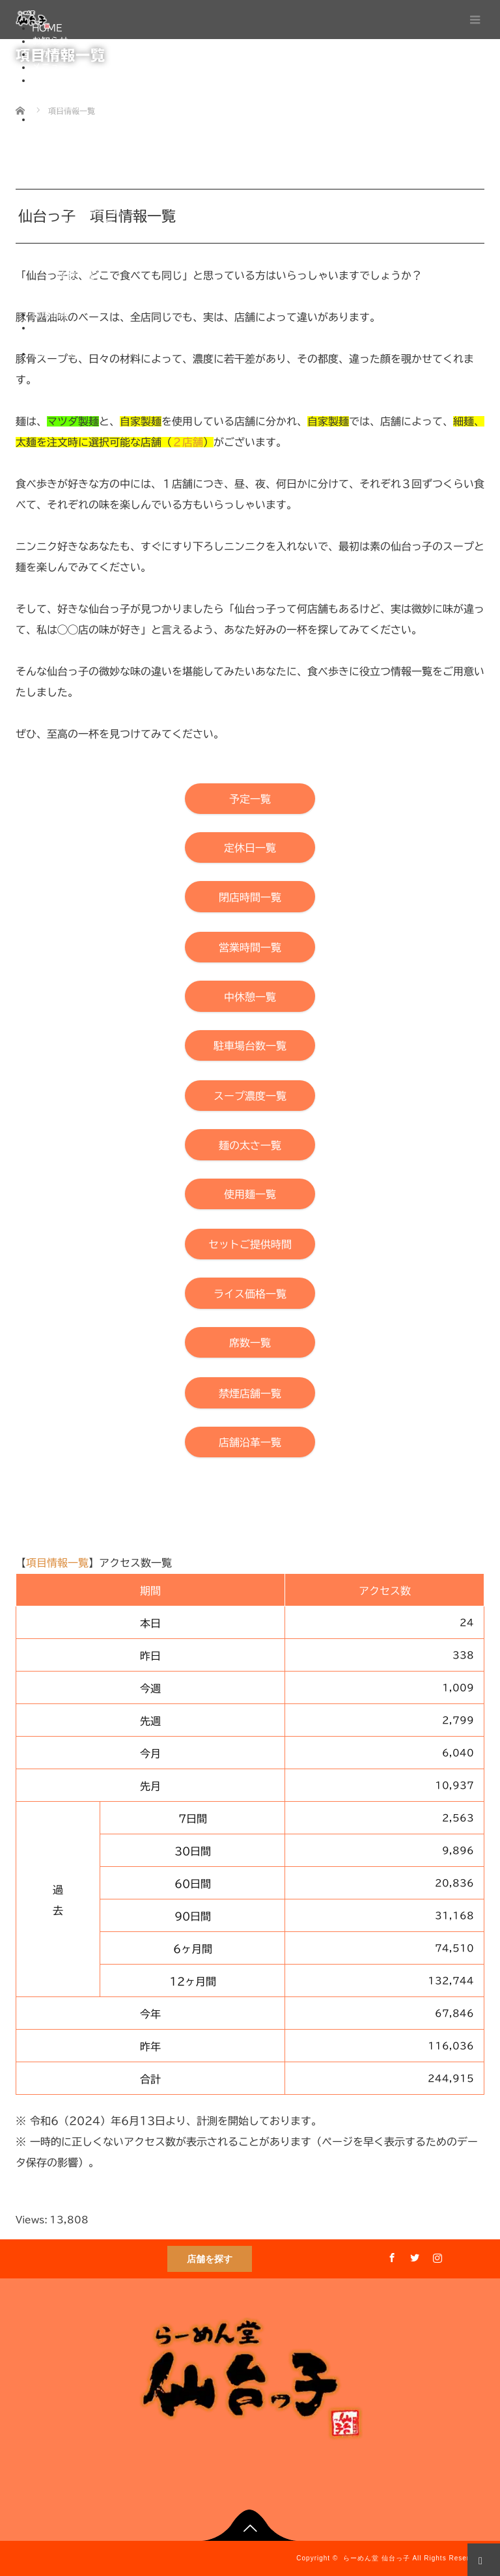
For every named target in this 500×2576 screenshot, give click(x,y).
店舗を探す (209, 2259)
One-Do (77, 366)
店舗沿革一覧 (85, 301)
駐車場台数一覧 (90, 197)
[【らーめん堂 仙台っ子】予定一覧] (250, 798)
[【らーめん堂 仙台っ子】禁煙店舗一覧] (250, 1392)
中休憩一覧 (81, 184)
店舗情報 (50, 80)
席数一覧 (76, 275)
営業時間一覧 (85, 171)
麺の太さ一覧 (85, 223)
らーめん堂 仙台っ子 (376, 2558)
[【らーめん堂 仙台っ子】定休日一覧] (250, 847)
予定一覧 (76, 132)
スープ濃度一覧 (90, 210)
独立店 (71, 106)
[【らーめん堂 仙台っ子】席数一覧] (250, 1342)
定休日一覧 (81, 145)
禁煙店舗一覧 (85, 288)
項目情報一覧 (59, 119)
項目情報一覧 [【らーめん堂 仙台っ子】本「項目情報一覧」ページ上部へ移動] (57, 1563)
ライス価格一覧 (90, 262)
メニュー (50, 67)
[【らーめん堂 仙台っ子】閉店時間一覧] (250, 896)
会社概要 (50, 327)
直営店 (71, 93)
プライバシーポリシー (103, 340)
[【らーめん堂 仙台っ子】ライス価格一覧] (250, 1293)
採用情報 (50, 314)
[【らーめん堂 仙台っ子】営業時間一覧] (250, 947)
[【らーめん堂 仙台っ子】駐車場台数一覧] (250, 1045)
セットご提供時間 (94, 249)
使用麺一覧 (81, 236)
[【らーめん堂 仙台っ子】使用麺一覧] (250, 1194)
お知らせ (50, 41)
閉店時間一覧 (85, 158)
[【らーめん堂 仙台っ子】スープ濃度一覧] (250, 1095)
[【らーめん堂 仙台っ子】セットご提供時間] (250, 1244)
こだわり (50, 54)
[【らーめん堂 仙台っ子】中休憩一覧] (250, 996)
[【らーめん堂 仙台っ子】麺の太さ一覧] (250, 1144)
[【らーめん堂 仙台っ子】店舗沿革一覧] (250, 1442)
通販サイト (54, 353)
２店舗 (187, 442)
